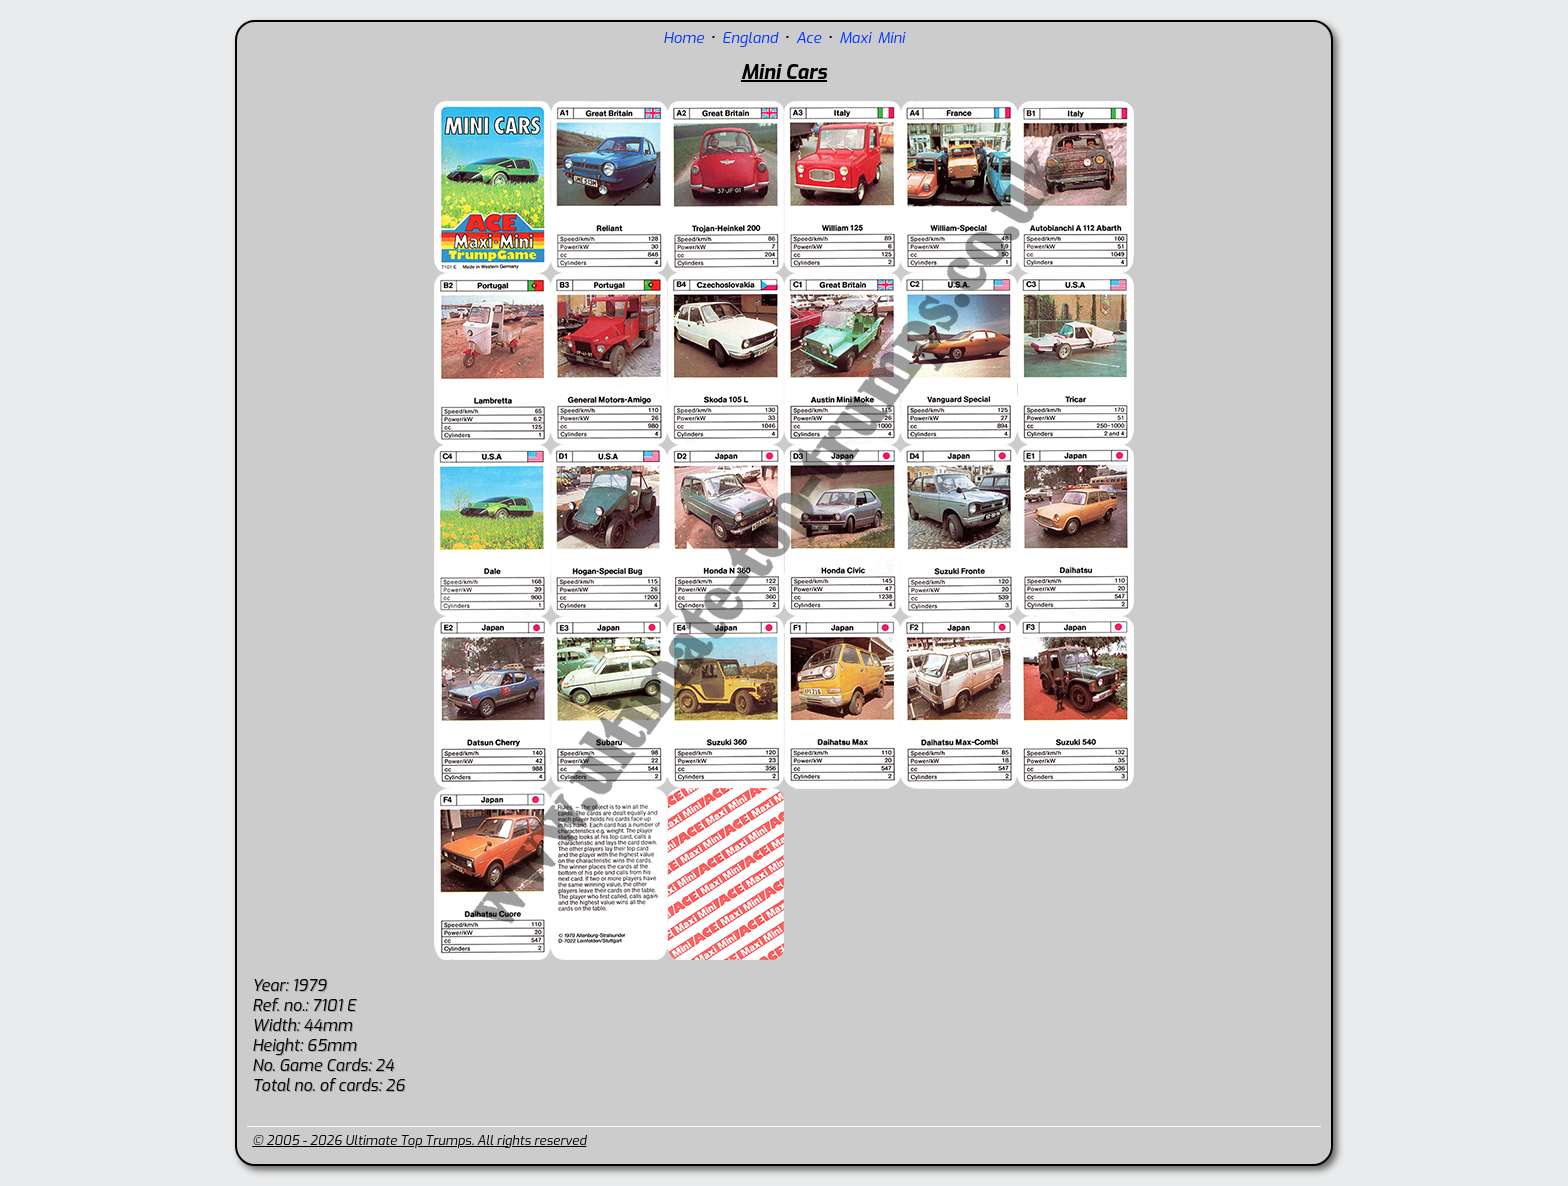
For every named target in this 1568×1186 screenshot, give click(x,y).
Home (683, 38)
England (750, 38)
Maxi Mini (872, 38)
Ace (808, 38)
